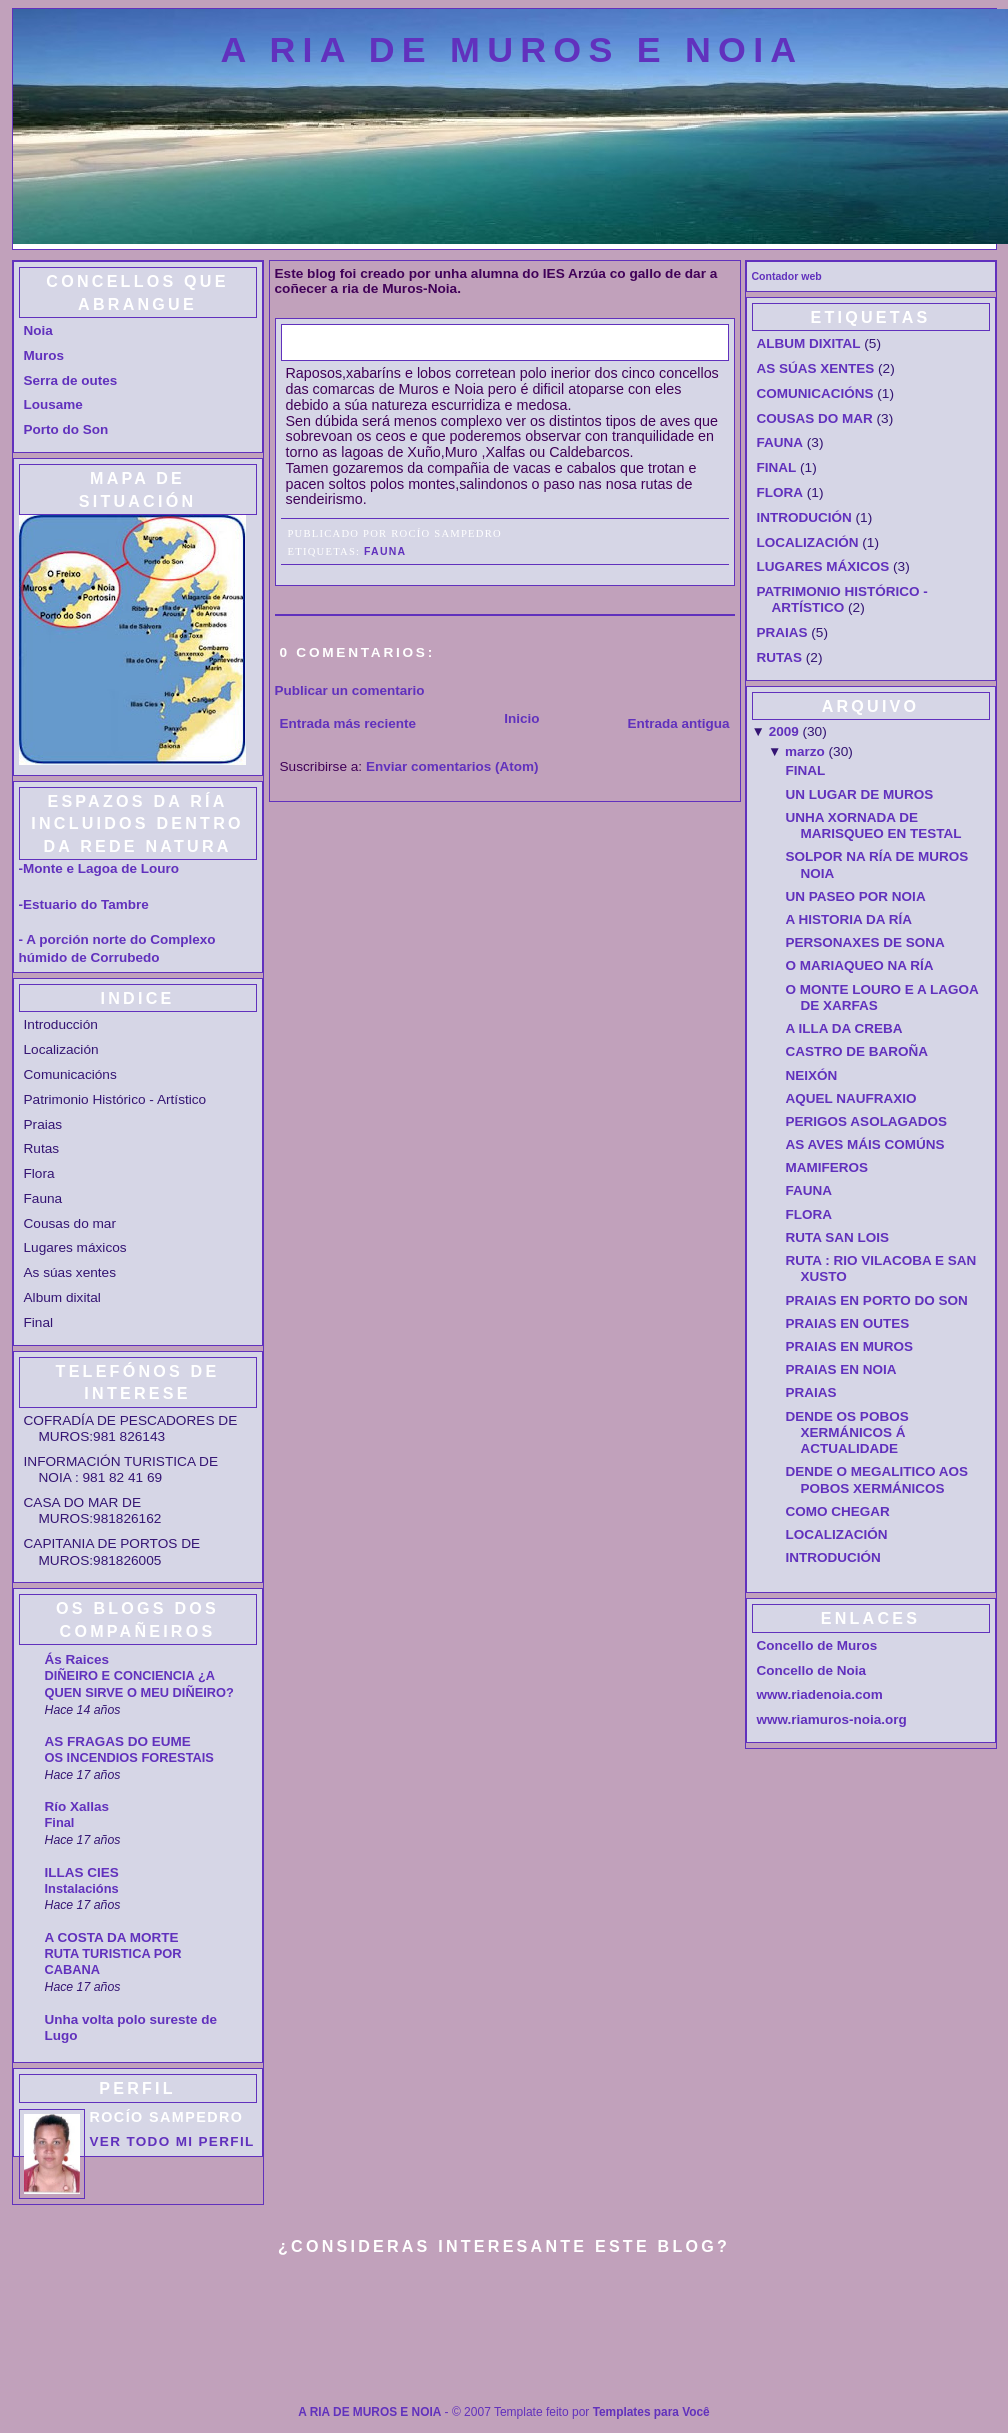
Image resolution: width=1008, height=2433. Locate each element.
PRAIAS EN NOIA (841, 1369)
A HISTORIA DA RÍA (849, 919)
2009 (784, 731)
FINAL (777, 467)
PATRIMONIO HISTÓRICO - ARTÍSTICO (842, 599)
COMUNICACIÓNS (815, 393)
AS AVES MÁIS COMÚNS (865, 1144)
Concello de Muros (817, 1645)
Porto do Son (66, 429)
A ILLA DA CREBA (844, 1028)
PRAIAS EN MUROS (850, 1346)
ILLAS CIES (82, 1872)
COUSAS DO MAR (815, 418)
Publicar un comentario (350, 690)
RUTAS (780, 657)
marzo (805, 751)
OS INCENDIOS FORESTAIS (129, 1757)
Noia (38, 330)
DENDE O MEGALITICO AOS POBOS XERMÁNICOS (877, 1479)
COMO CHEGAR (838, 1511)
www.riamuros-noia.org (832, 1719)
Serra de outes (71, 380)
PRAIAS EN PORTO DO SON (877, 1300)
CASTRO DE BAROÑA (857, 1051)
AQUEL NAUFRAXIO (851, 1098)
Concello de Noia (812, 1670)
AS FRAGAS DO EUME (118, 1741)
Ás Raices (77, 1659)
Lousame (53, 404)
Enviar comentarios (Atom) (452, 766)
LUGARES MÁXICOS (823, 566)
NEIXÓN (812, 1075)
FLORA (780, 492)
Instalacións (82, 1888)
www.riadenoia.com (820, 1694)
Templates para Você (651, 2412)
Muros (44, 355)
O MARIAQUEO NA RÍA (860, 965)
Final (60, 1822)
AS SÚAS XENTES (816, 368)
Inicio (521, 718)
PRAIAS (782, 632)
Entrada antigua (678, 723)
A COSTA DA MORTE (112, 1937)
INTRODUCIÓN (804, 517)
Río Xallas (77, 1806)
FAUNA (322, 342)
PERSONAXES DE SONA (865, 942)
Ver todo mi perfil (172, 2141)
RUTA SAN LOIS (838, 1237)
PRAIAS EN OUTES (848, 1323)
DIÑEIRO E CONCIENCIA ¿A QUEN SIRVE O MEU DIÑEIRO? (139, 1684)
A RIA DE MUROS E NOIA (512, 50)
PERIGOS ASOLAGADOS (867, 1121)
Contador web (787, 276)
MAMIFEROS (827, 1167)
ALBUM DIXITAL (809, 343)
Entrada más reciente (348, 723)
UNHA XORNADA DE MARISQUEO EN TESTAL (874, 825)
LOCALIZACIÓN (808, 542)
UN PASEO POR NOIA (856, 896)
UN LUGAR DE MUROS (860, 794)
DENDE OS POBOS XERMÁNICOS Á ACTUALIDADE (847, 1433)
